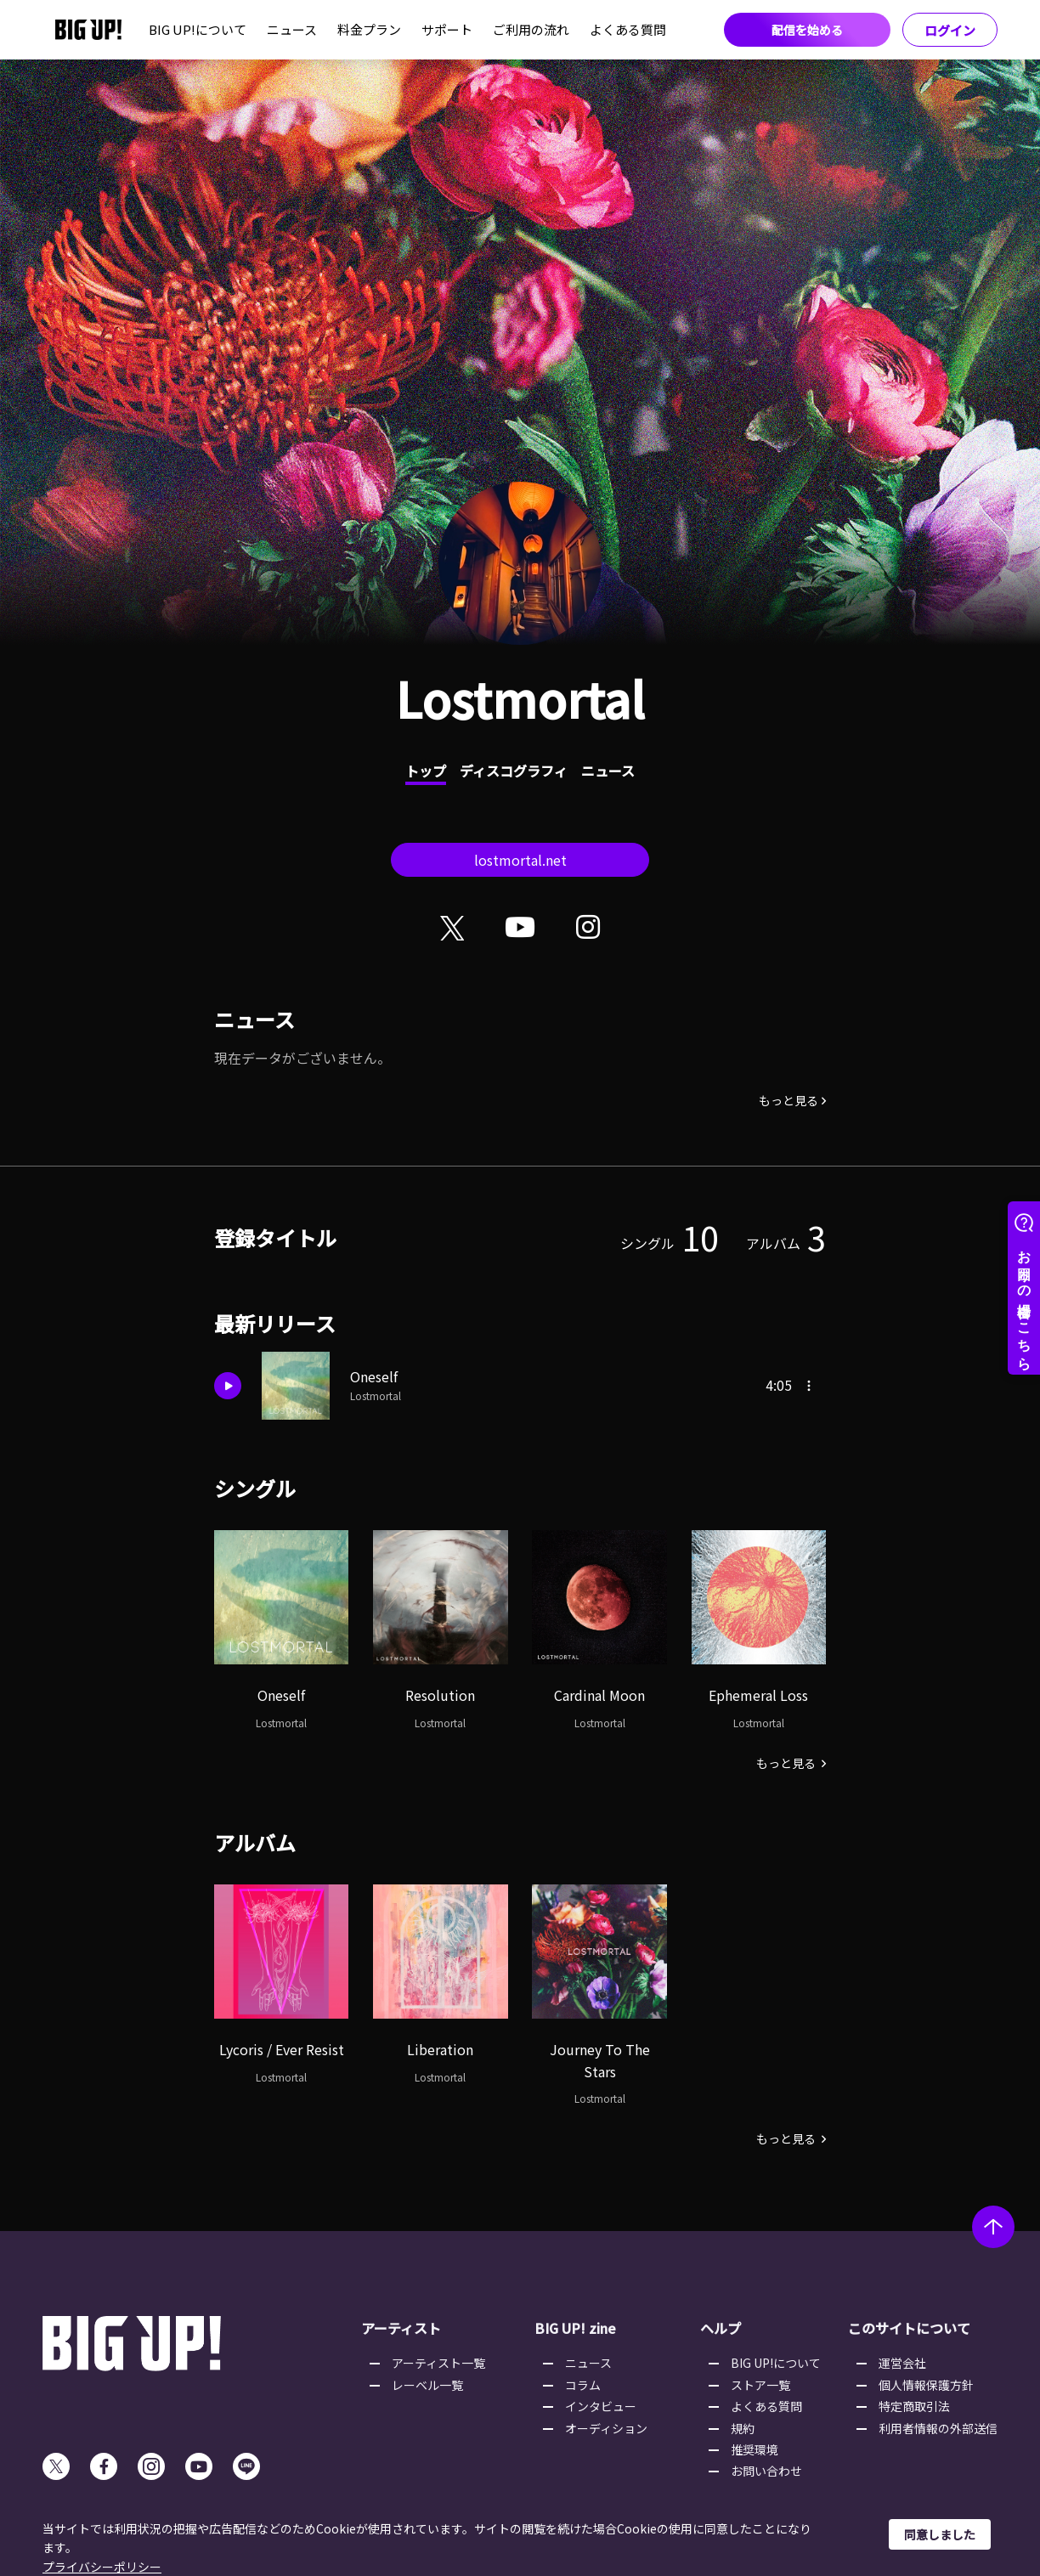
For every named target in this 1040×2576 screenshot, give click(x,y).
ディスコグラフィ (514, 770)
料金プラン (369, 29)
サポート (446, 29)
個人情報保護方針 (926, 2384)
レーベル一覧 (427, 2384)
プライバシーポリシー (101, 2566)
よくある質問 (628, 29)
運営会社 (902, 2362)
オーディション (606, 2428)
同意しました (939, 2534)
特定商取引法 (914, 2406)
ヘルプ (720, 2328)
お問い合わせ (766, 2470)
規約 (743, 2428)
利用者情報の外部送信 (938, 2428)
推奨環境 (754, 2449)
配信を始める (807, 29)
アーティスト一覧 (438, 2362)
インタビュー (600, 2406)
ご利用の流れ (531, 29)
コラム (583, 2384)
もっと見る (788, 1100)
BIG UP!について (197, 29)
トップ (425, 770)
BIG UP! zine (575, 2328)
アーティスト (401, 2328)
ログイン (949, 30)
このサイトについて (909, 2328)
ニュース (292, 29)
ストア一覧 (760, 2384)
